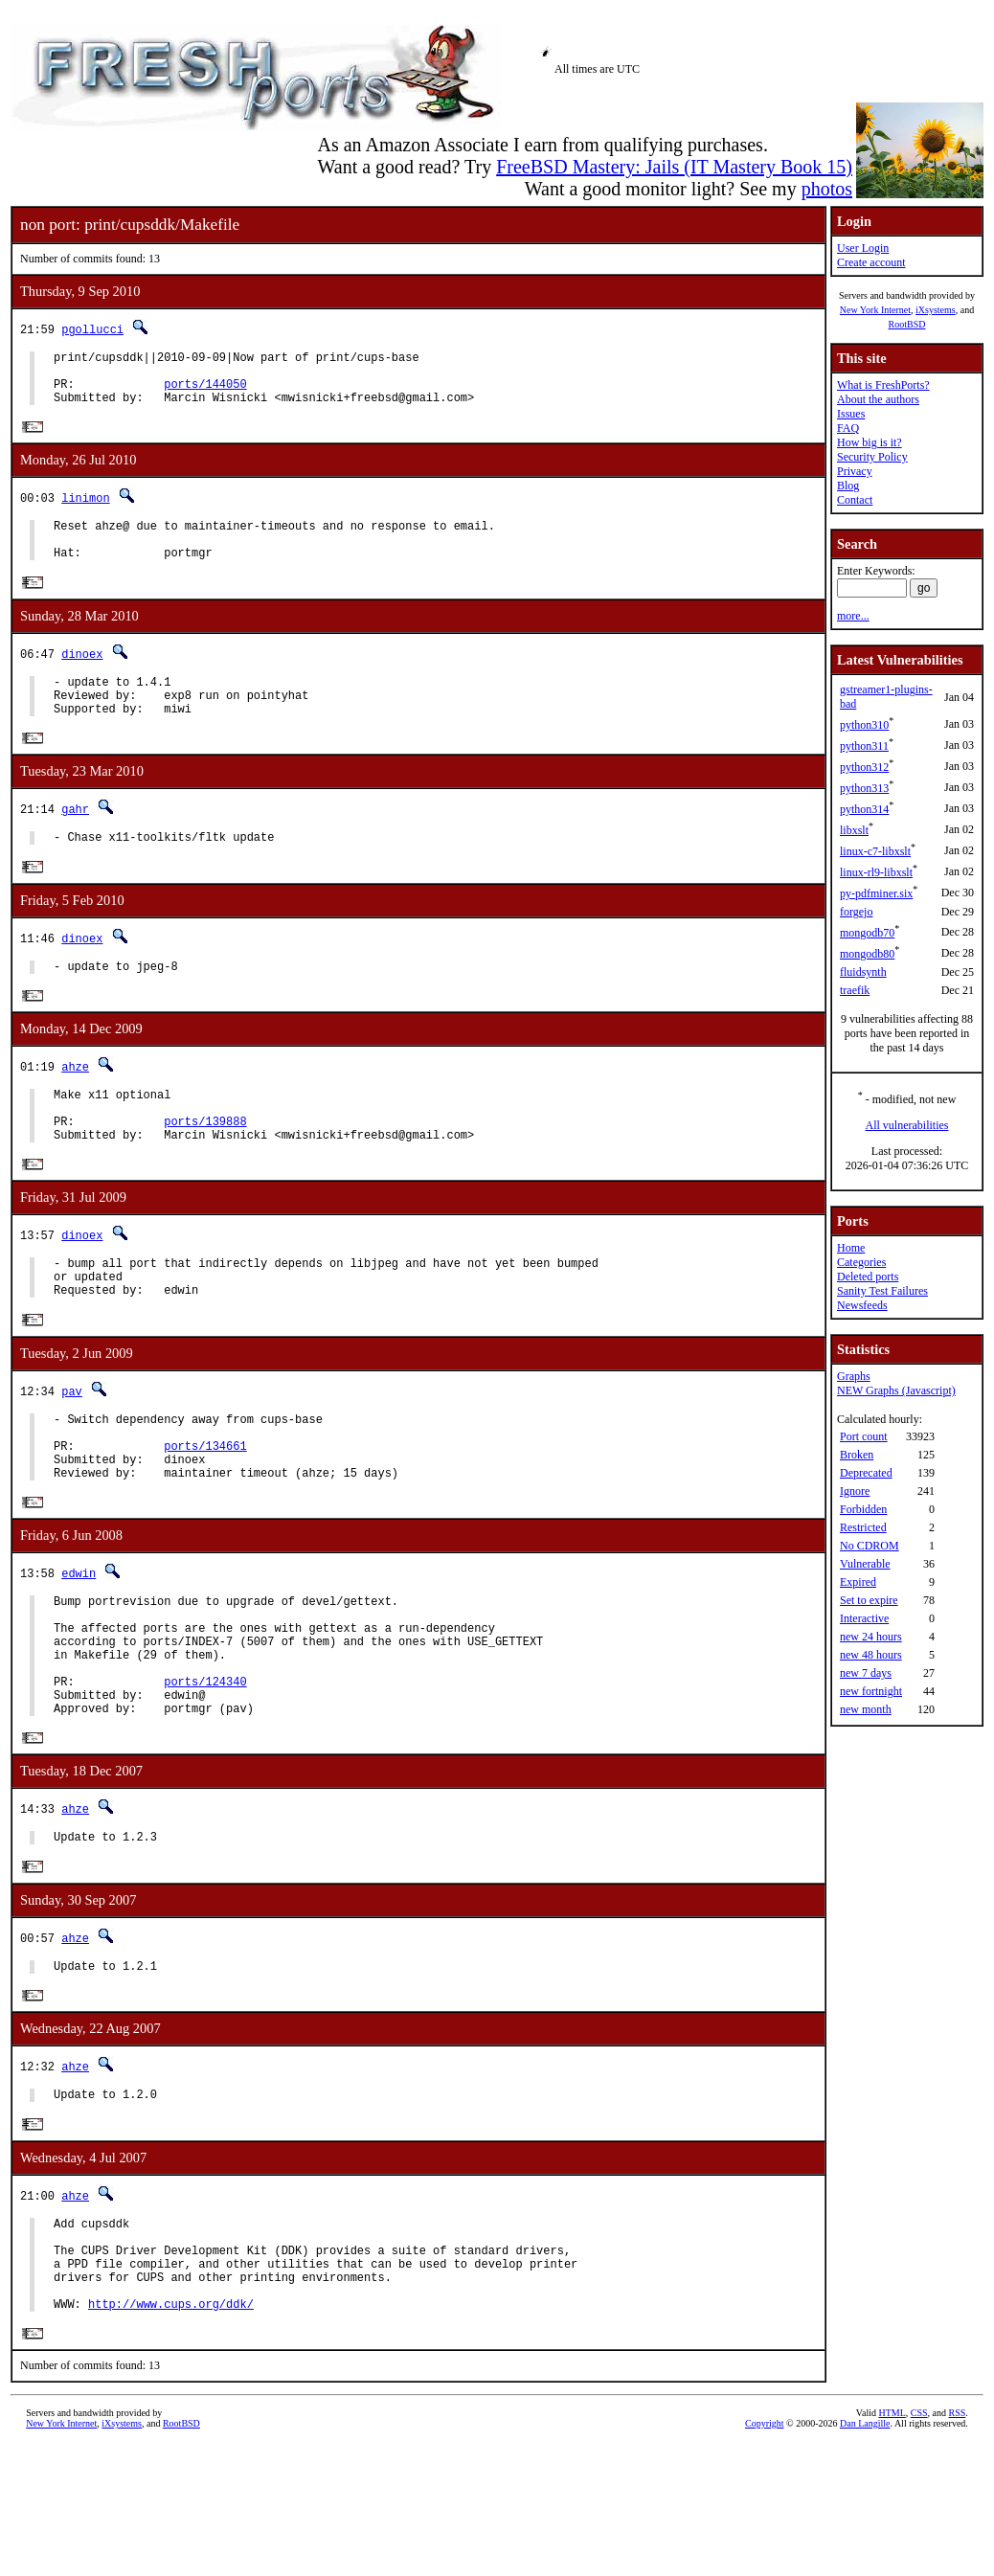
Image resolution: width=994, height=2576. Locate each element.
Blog (848, 485)
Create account (871, 262)
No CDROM (869, 1545)
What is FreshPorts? (883, 385)
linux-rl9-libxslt (876, 872)
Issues (851, 413)
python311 (864, 746)
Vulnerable (865, 1563)
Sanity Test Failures (882, 1291)
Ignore (855, 1491)
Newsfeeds (862, 1305)
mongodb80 (867, 953)
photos (827, 188)
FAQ (848, 428)
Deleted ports (867, 1276)
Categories (861, 1262)
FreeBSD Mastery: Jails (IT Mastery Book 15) (674, 166)
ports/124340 (205, 1775)
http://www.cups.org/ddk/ (171, 2434)
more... (853, 615)
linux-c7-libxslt (875, 851)
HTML (891, 2544)
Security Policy (872, 456)
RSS (957, 2544)
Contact (854, 500)
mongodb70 (867, 932)
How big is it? (869, 442)
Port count (864, 1436)
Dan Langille (865, 2554)
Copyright (764, 2554)
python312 (864, 767)
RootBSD (907, 324)
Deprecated (866, 1473)
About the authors (878, 399)
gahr (75, 839)
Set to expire (869, 1600)
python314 (864, 809)
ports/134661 (205, 1512)
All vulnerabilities (907, 1125)
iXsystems (935, 310)
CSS (919, 2544)
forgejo (856, 911)
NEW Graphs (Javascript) (896, 1390)
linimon (85, 510)
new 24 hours (871, 1636)
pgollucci (92, 329)
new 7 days (866, 1673)
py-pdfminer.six (876, 893)
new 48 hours (871, 1654)
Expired (858, 1582)
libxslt (854, 830)
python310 (864, 725)
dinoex (81, 675)
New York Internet (875, 310)
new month (866, 1709)
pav (71, 1449)
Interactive (864, 1618)
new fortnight (871, 1691)
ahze (75, 1104)
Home (851, 1247)
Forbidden (863, 1509)
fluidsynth (863, 972)
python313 (864, 788)
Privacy (854, 471)
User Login (863, 248)
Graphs (853, 1376)
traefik (855, 990)
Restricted (863, 1527)
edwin (78, 1646)
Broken (856, 1454)
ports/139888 (205, 1167)
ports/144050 (205, 392)
